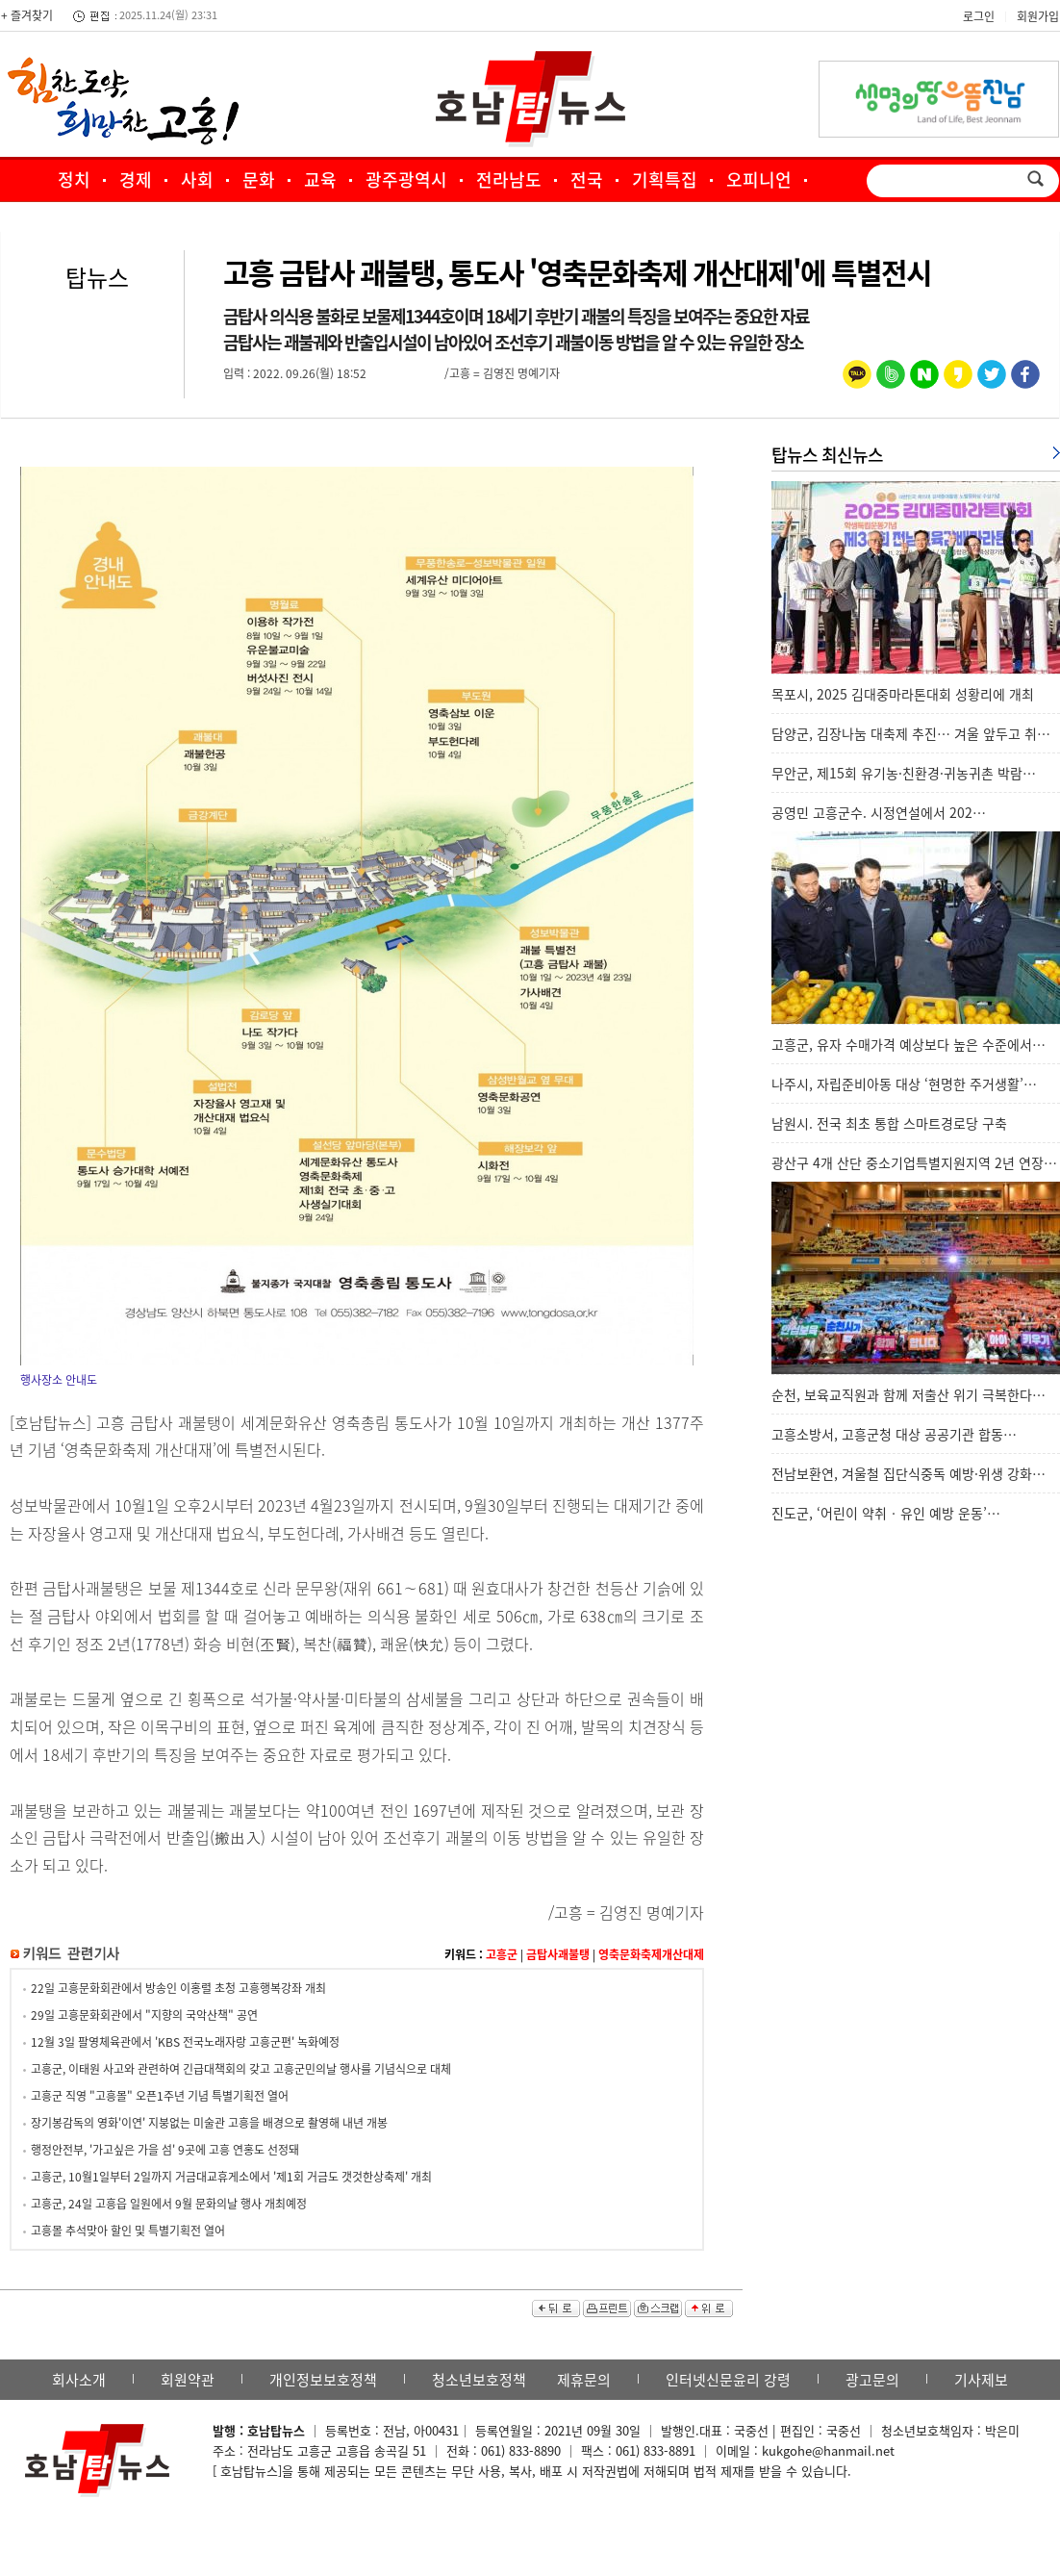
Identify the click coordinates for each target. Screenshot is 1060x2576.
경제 (135, 179)
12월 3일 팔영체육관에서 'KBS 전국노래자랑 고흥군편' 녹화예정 (185, 2042)
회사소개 (79, 2379)
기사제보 (981, 2379)
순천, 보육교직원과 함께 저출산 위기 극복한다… (908, 1394)
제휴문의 (584, 2379)
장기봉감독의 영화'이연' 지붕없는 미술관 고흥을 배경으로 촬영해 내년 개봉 (209, 2122)
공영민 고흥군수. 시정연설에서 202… (878, 812)
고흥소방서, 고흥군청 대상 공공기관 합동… (894, 1433)
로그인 (979, 16)
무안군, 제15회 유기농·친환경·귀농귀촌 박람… (903, 772)
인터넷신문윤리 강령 (728, 2379)
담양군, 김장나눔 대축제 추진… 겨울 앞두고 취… (910, 733)
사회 (197, 179)
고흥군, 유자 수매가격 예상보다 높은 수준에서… (908, 1044)
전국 (586, 179)
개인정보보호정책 (323, 2379)
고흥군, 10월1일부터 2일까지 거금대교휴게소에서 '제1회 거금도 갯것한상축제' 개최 (231, 2176)
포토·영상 (425, 221)
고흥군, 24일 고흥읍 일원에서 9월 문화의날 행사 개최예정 (169, 2203)
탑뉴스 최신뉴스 (827, 455)
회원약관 (188, 2379)
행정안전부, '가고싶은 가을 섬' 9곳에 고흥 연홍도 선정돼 (165, 2149)
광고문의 (872, 2379)
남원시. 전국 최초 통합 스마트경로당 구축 (889, 1123)
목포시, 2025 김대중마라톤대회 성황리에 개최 (902, 693)
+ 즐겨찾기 (27, 15)
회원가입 (1038, 16)
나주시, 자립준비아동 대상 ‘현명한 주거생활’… (904, 1083)
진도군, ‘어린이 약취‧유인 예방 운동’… (885, 1512)
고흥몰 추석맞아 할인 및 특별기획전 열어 (128, 2230)
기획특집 (664, 179)
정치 (74, 179)
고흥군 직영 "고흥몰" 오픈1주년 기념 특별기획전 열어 (160, 2095)
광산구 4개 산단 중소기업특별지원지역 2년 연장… (914, 1162)
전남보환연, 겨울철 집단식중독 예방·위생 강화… (908, 1473)
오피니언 (759, 179)
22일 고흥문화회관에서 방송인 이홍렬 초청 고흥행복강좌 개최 (178, 1988)
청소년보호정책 (479, 2379)
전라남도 (509, 179)
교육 (320, 179)
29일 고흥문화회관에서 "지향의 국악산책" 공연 (144, 2015)
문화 (258, 179)
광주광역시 (406, 179)
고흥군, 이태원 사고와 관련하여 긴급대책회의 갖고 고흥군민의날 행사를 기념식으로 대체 (241, 2069)
